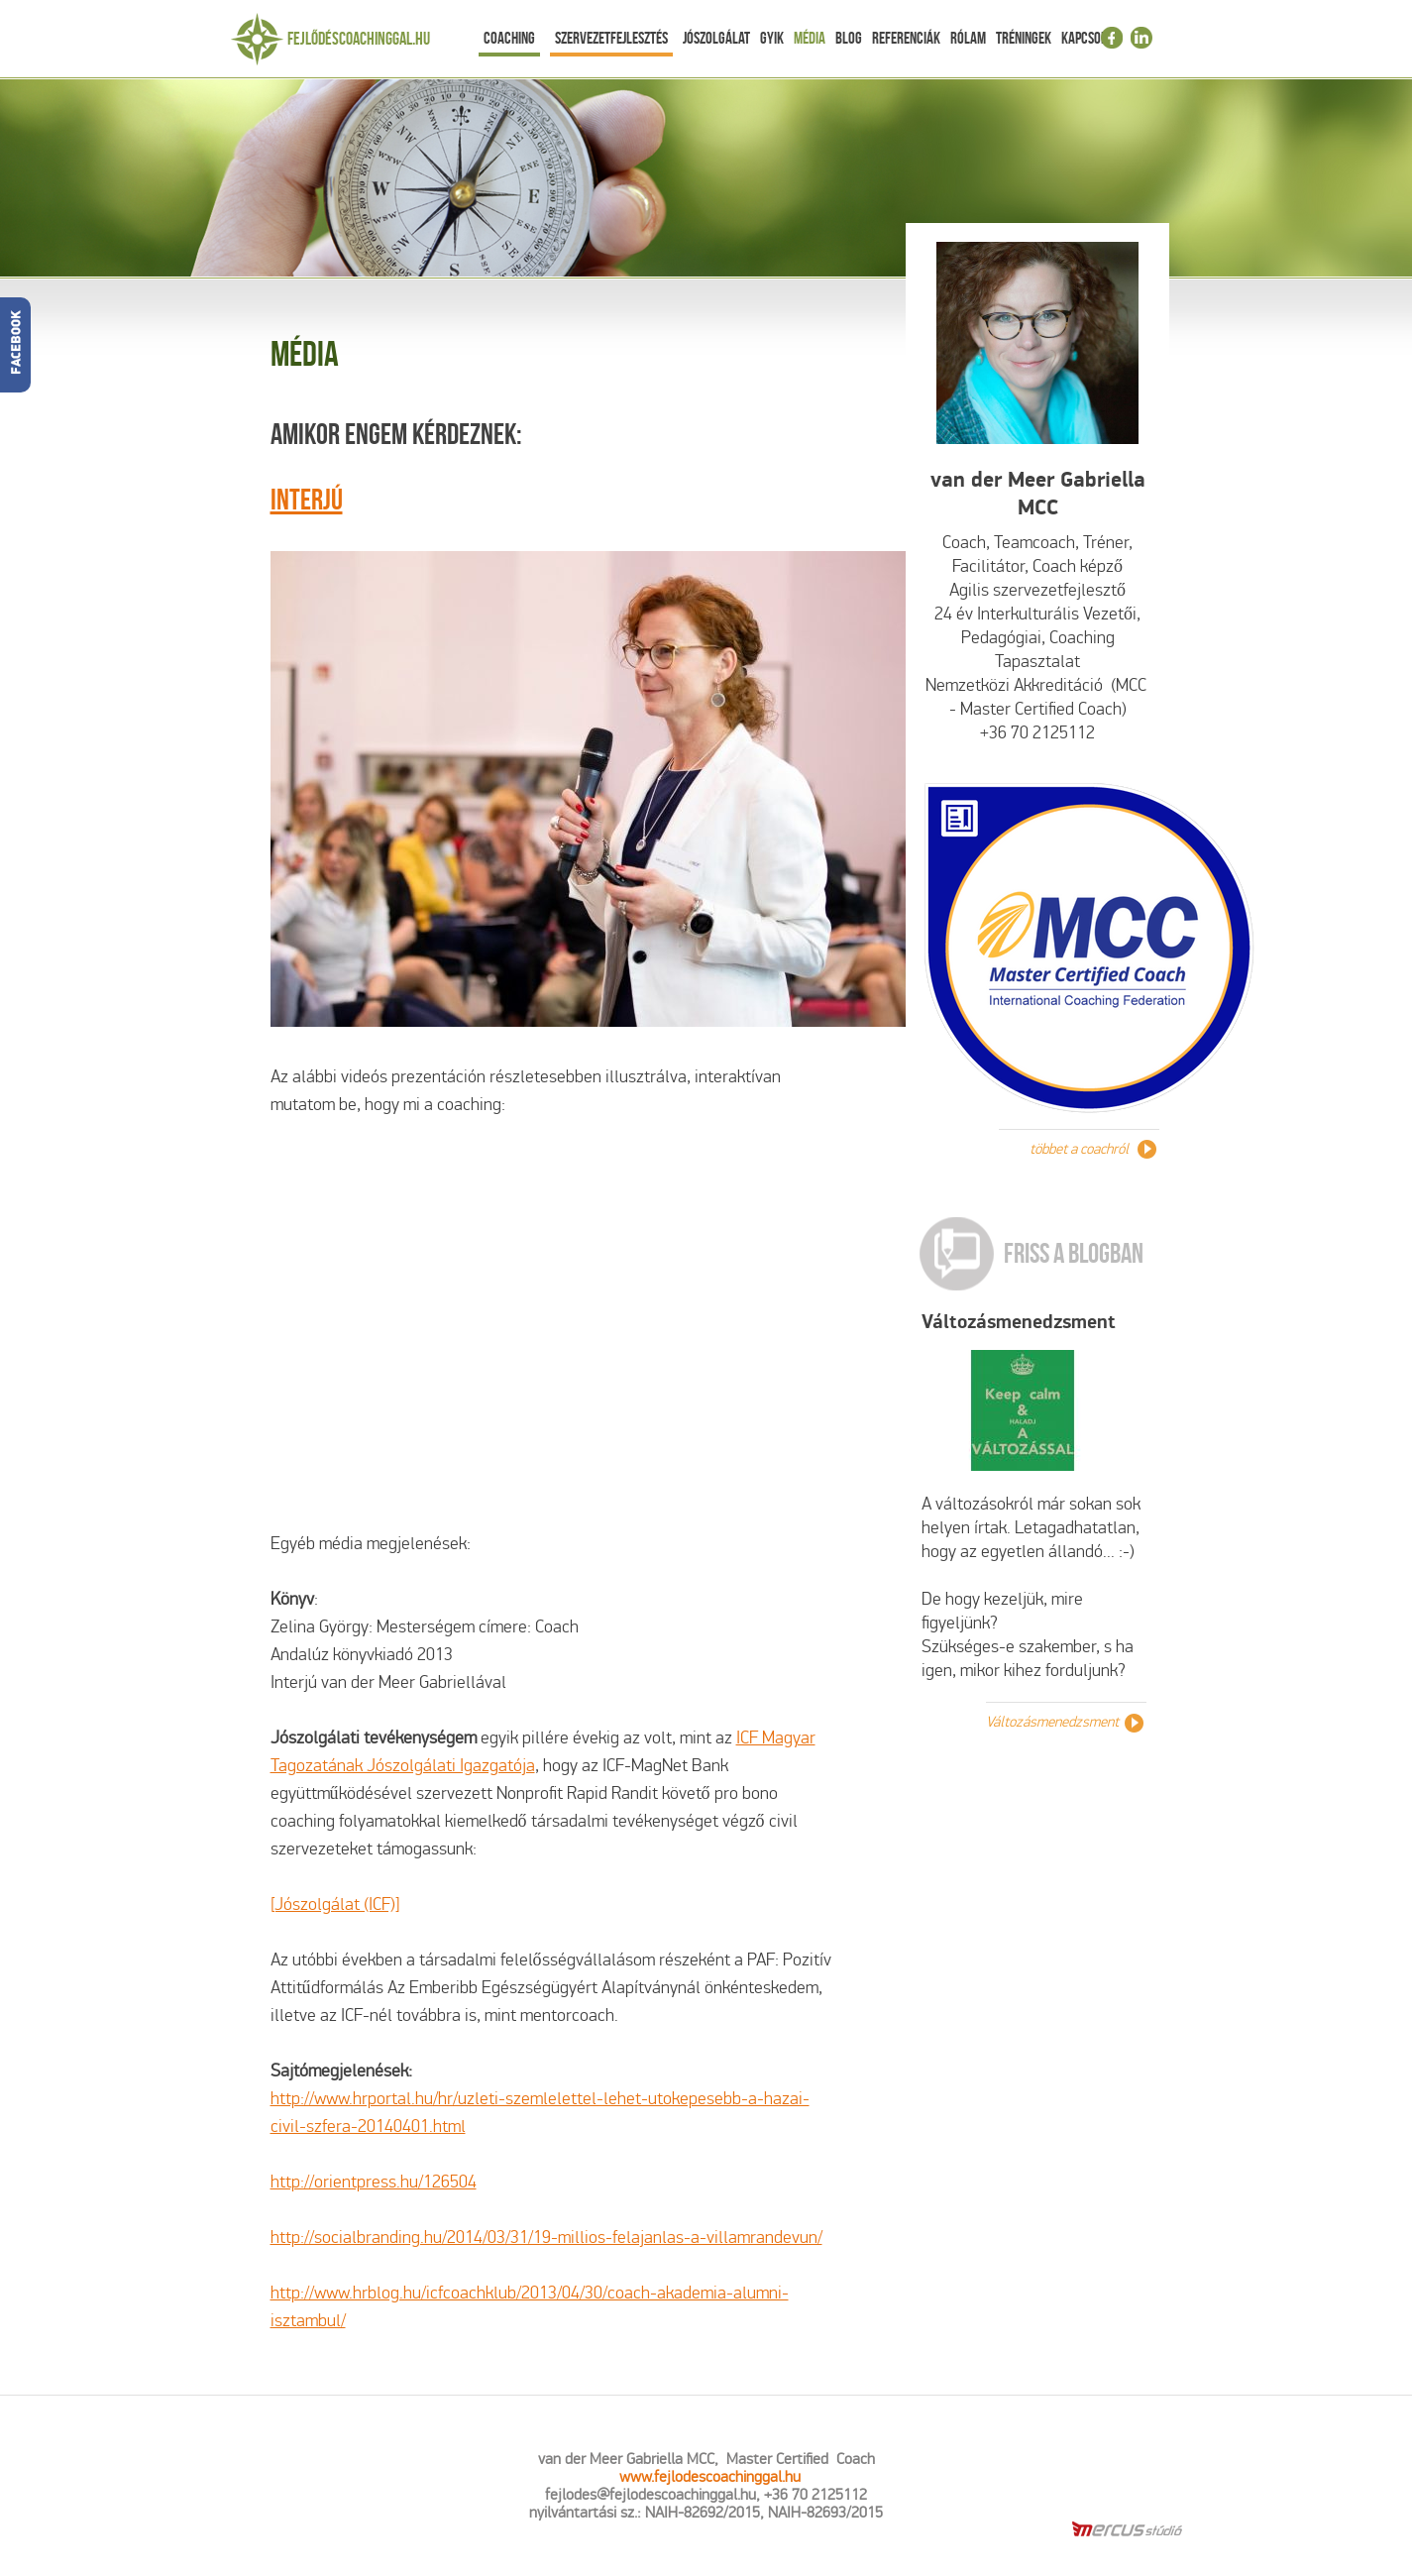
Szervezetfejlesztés (611, 38)
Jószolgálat (716, 38)
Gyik (772, 38)
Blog (848, 38)
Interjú (307, 499)
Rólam (968, 38)
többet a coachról (1079, 1149)
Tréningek (1023, 38)
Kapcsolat (1090, 38)
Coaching (509, 38)
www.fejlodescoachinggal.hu (710, 2476)
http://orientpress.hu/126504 (374, 2182)
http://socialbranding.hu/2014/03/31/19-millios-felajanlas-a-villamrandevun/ (546, 2237)
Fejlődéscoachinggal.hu (358, 39)
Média (809, 38)
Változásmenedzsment (1019, 1322)
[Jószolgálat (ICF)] (335, 1904)
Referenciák (906, 38)
